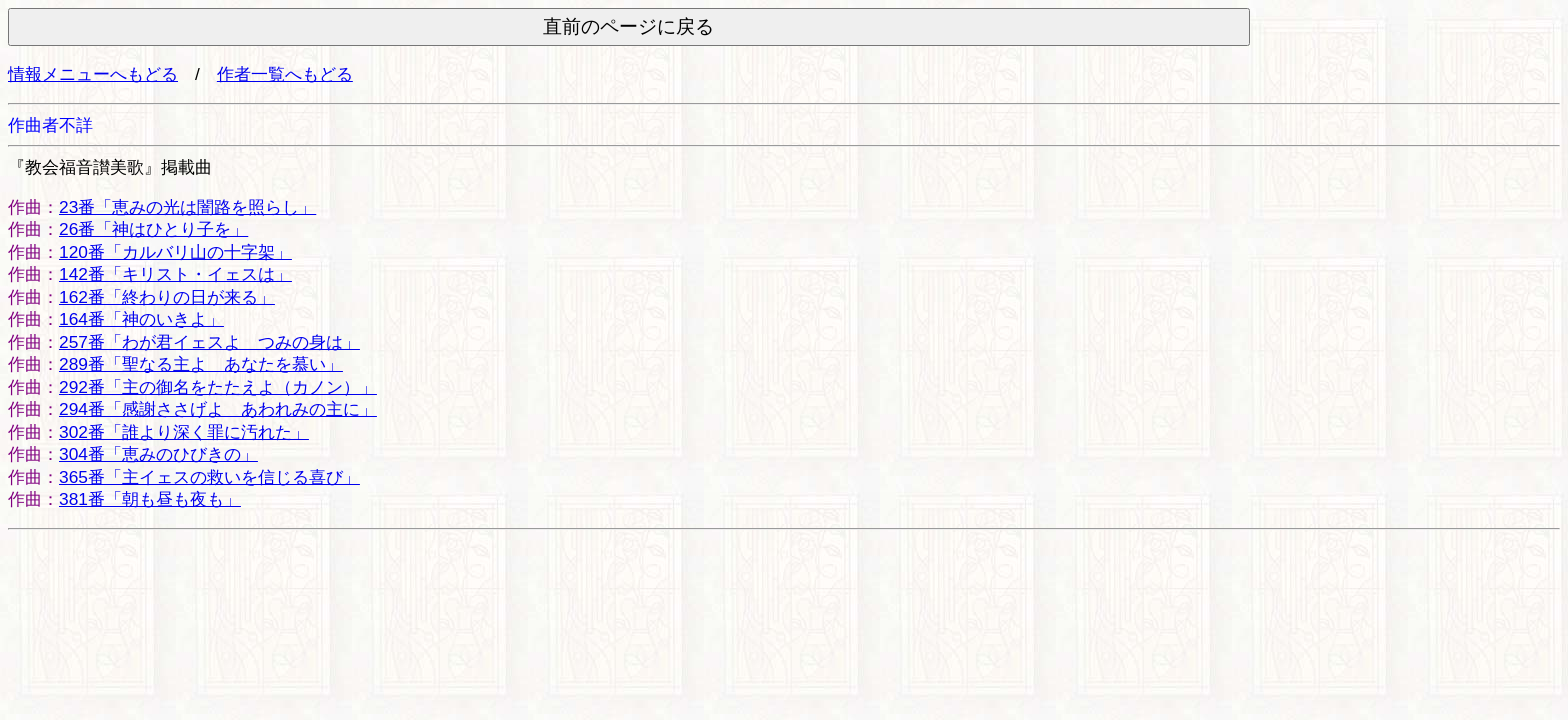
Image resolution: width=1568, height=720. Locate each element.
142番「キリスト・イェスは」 (175, 274)
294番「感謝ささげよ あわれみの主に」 (218, 409)
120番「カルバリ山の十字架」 (175, 252)
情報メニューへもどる (93, 74)
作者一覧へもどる (285, 74)
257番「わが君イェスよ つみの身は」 (209, 342)
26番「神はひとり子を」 (153, 229)
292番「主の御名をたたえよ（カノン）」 (218, 387)
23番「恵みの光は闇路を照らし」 (187, 207)
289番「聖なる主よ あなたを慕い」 (201, 364)
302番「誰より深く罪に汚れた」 (184, 432)
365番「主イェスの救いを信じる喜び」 (209, 477)
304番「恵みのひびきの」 (158, 454)
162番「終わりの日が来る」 (167, 297)
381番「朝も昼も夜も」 (150, 499)
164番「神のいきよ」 (141, 319)
